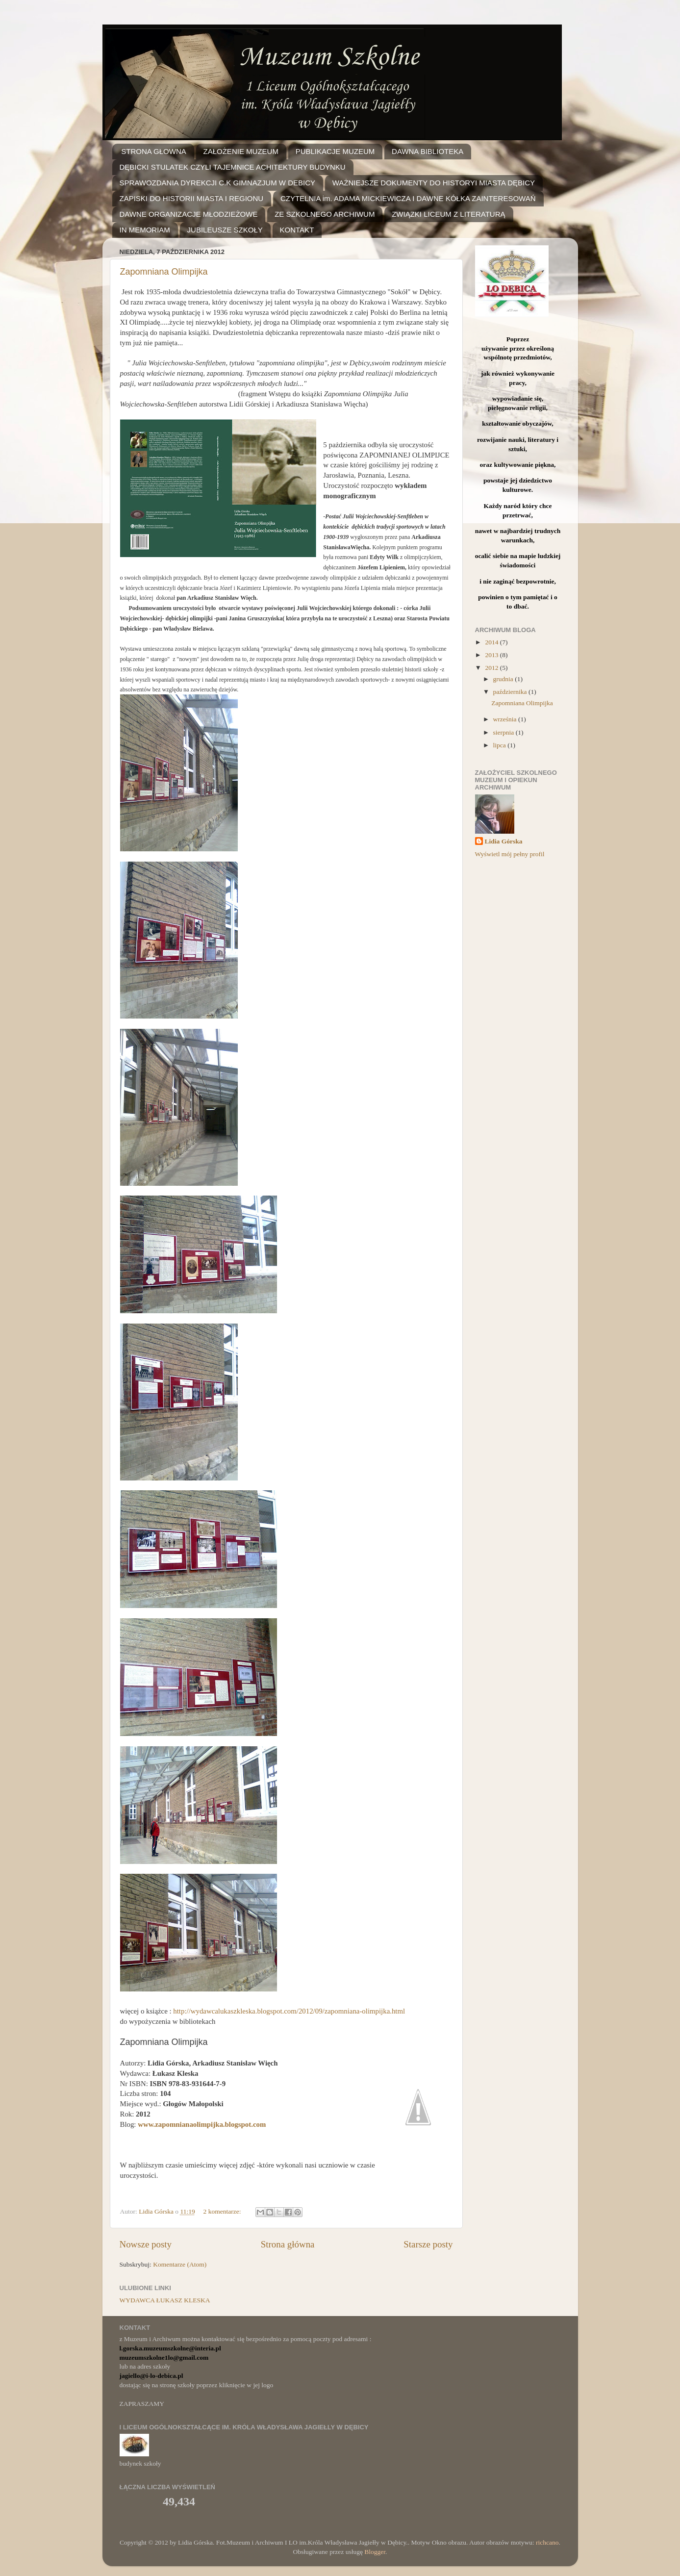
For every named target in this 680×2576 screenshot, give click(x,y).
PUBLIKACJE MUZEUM (335, 151)
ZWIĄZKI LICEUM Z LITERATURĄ (448, 214)
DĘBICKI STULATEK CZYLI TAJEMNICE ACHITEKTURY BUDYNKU (233, 167)
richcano (547, 2542)
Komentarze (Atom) (179, 2264)
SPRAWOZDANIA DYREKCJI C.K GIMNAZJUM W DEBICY (217, 183)
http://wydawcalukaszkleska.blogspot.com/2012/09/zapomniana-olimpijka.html (289, 2011)
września (505, 719)
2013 (492, 655)
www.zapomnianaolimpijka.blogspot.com (202, 2124)
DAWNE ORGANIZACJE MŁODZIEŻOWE (189, 214)
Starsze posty (428, 2244)
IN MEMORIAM (145, 230)
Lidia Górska (504, 841)
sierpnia (504, 732)
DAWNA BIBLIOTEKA (427, 151)
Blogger (374, 2551)
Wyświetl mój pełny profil (510, 854)
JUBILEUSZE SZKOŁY (225, 230)
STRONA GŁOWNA (153, 151)
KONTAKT (297, 230)
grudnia (504, 679)
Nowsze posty (146, 2244)
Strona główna (288, 2244)
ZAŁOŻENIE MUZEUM (240, 151)
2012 (492, 667)
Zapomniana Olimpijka (164, 272)
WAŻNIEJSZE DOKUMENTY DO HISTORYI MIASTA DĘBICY (433, 183)
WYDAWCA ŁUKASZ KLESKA (165, 2300)
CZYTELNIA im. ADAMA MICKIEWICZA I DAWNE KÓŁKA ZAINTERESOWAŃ (408, 198)
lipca (500, 745)
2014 (492, 642)
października (511, 691)
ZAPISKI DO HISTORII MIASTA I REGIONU (192, 198)
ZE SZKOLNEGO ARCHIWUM (325, 214)
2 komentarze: (223, 2211)
